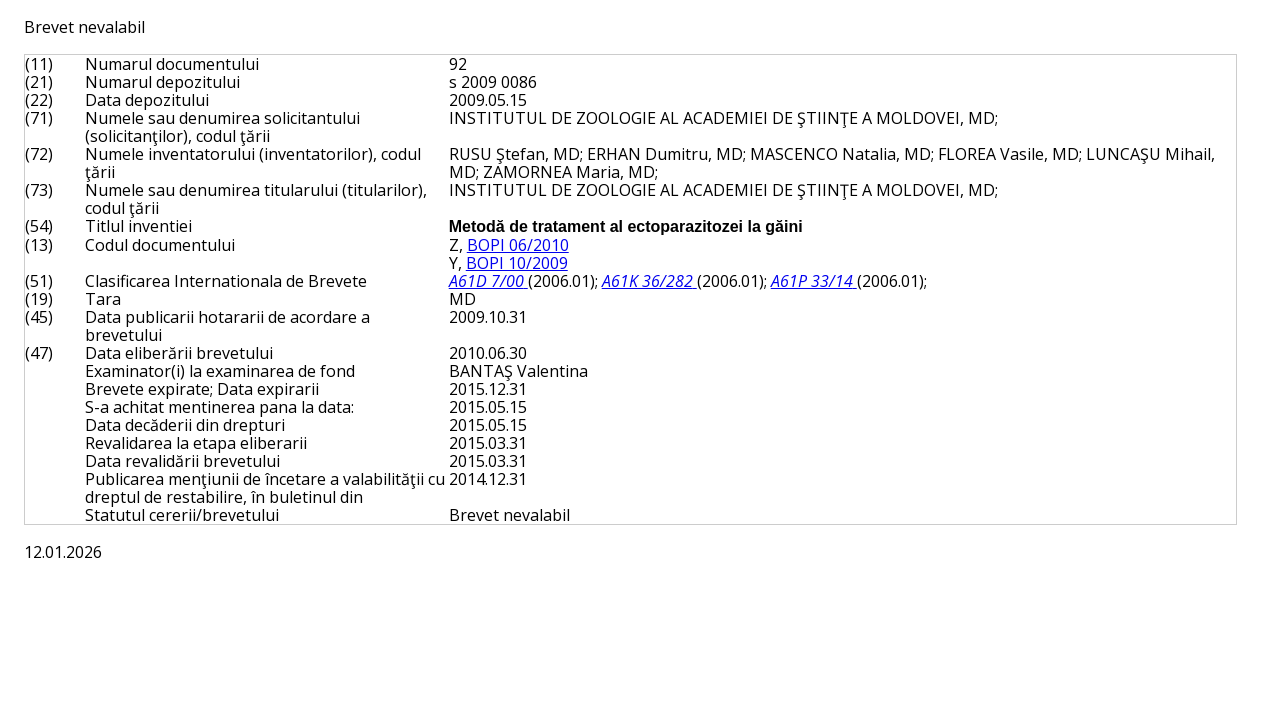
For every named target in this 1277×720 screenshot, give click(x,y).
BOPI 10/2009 (517, 263)
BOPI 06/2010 (518, 245)
